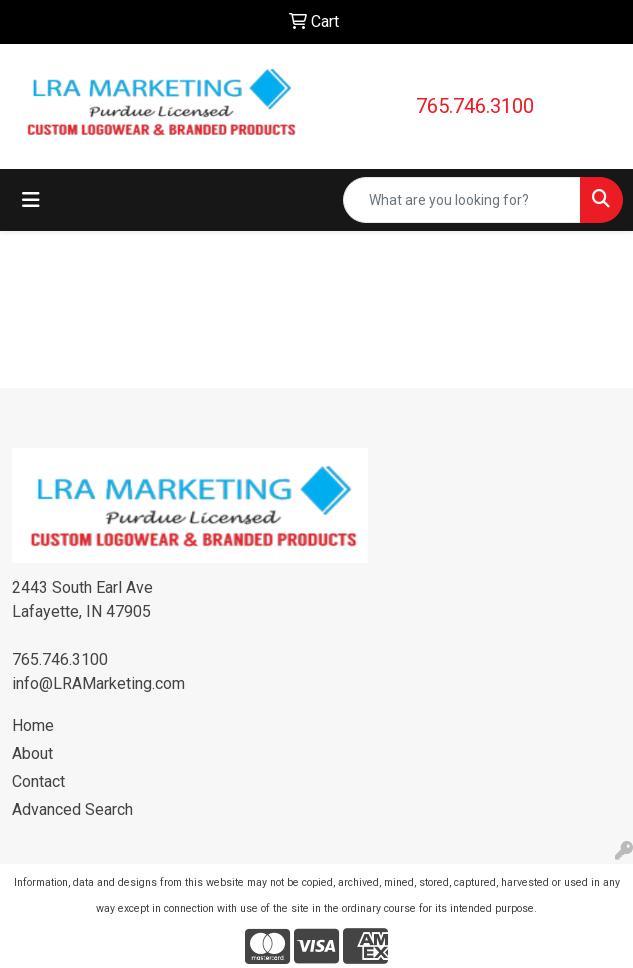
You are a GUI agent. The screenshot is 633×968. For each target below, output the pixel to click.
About (32, 753)
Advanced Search (72, 809)
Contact (38, 781)
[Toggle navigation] (31, 200)
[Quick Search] (462, 200)
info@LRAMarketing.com (98, 683)
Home (33, 725)
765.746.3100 (475, 106)
